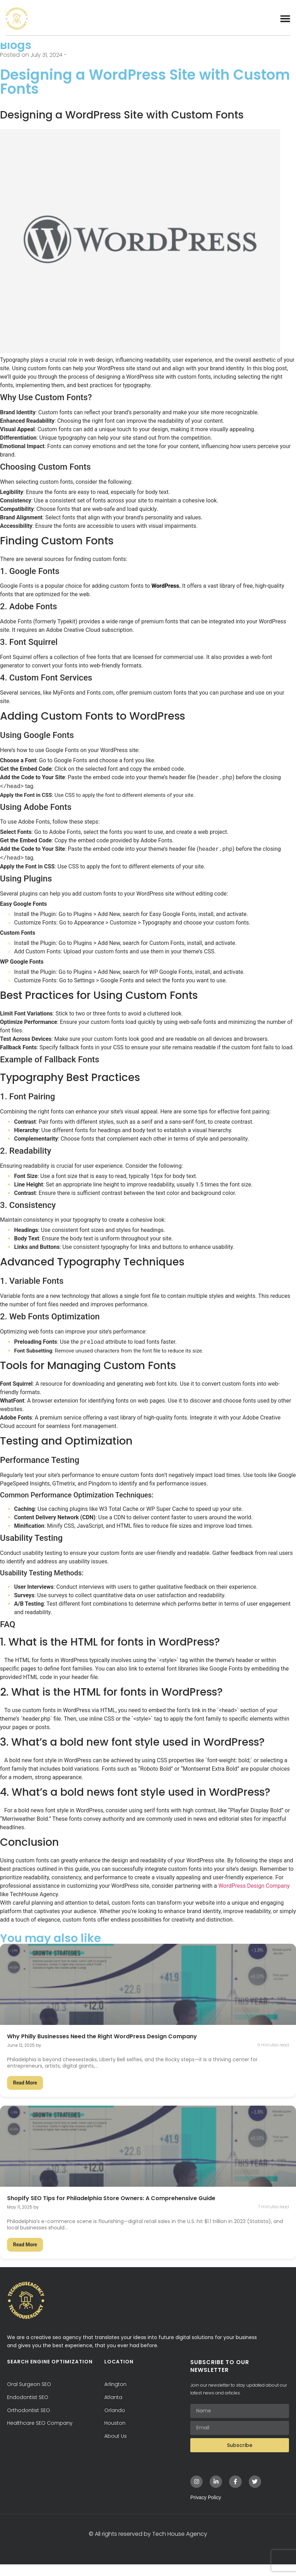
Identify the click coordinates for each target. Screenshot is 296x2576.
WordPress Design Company (254, 1897)
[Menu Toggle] (285, 18)
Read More (25, 2094)
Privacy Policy (205, 2509)
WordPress (165, 597)
